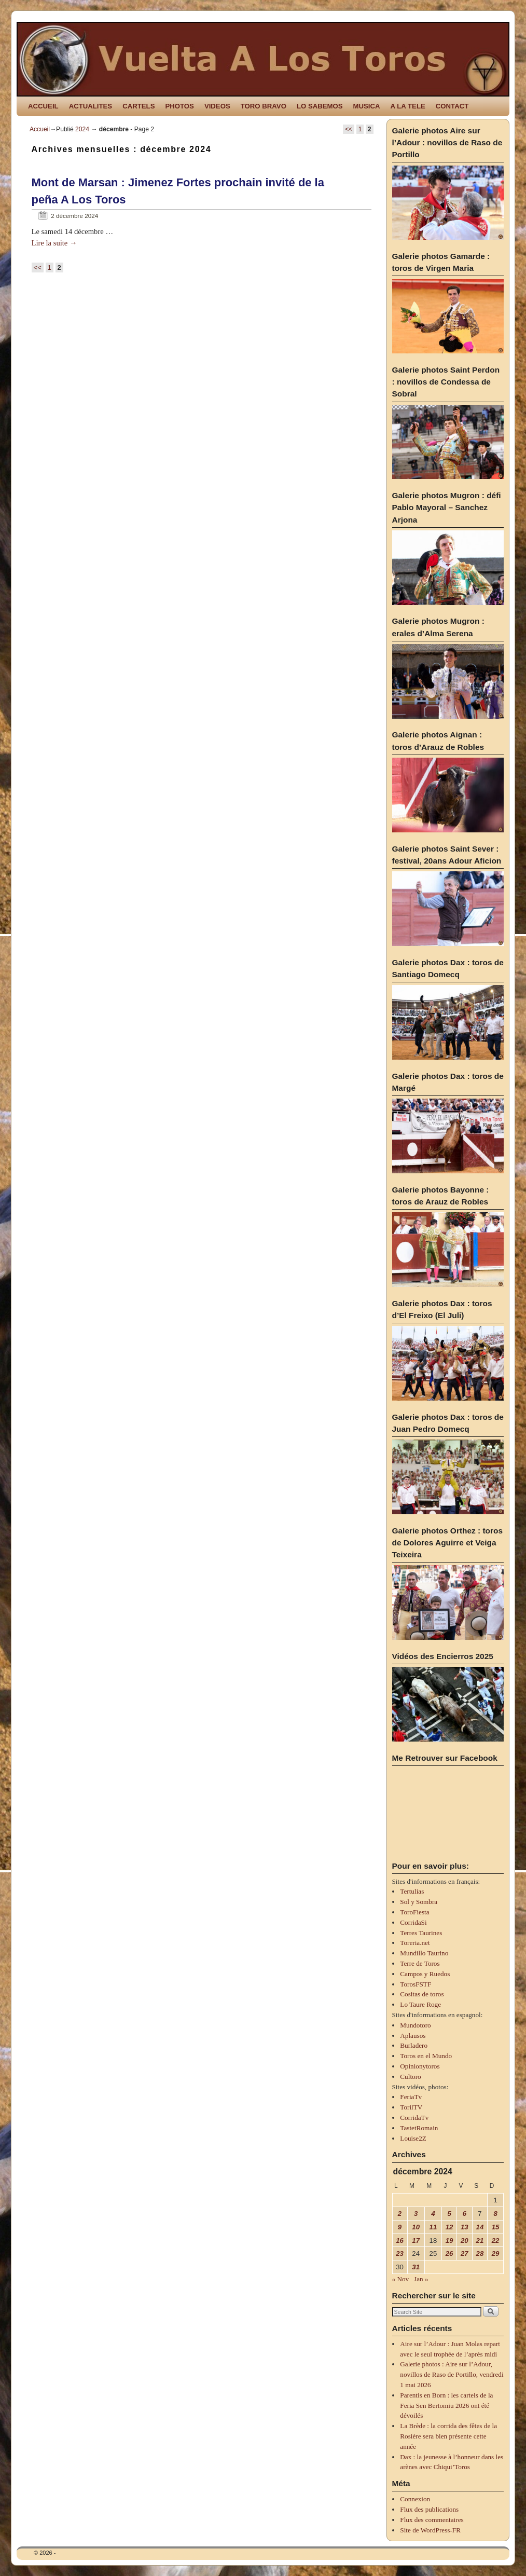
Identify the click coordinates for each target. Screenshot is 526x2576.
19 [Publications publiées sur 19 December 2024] (449, 2240)
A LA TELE (408, 106)
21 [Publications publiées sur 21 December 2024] (480, 2240)
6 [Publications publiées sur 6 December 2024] (464, 2213)
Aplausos (412, 2035)
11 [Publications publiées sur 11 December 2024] (433, 2227)
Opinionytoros (419, 2066)
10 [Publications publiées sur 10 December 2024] (416, 2227)
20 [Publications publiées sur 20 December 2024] (464, 2240)
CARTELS (138, 106)
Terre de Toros (419, 1963)
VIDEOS (217, 106)
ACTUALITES (91, 106)
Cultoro (410, 2076)
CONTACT (452, 106)
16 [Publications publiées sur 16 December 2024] (400, 2240)
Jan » (421, 2279)
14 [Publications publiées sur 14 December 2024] (480, 2227)
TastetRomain (419, 2128)
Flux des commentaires (431, 2520)
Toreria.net (415, 1943)
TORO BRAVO (263, 106)
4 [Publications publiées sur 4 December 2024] (433, 2213)
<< (348, 129)
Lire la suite (54, 243)
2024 (82, 129)
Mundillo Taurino (424, 1953)
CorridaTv (414, 2117)
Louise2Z (413, 2138)
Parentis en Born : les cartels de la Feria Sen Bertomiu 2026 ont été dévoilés (446, 2405)
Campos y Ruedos (425, 1974)
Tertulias (412, 1891)
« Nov (400, 2279)
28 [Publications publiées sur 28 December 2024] (480, 2253)
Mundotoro (415, 2025)
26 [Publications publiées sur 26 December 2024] (449, 2253)
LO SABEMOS (320, 106)
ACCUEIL (43, 106)
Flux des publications (429, 2509)
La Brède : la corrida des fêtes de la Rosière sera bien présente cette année (448, 2436)
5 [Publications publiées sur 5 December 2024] (449, 2213)
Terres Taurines (421, 1933)
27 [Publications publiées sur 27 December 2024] (464, 2253)
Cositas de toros (422, 1994)
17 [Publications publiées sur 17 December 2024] (416, 2240)
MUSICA (366, 106)
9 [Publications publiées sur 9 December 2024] (400, 2227)
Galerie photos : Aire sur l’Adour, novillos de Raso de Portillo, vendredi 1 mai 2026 (451, 2374)
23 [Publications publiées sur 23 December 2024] (400, 2253)
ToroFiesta (414, 1912)
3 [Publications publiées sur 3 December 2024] (416, 2213)
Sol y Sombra (418, 1902)
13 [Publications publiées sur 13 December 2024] (464, 2227)
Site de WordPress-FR (430, 2530)
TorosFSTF (415, 1984)
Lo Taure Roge (420, 2004)
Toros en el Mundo (426, 2056)
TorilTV (411, 2107)
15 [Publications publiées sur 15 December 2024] (496, 2227)
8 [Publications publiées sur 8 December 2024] (495, 2213)
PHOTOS (179, 106)
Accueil (40, 129)
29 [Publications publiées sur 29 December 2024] (496, 2253)
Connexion (415, 2499)
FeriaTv (411, 2097)
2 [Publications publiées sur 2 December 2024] (400, 2213)
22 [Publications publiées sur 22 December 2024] (496, 2240)
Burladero (413, 2045)
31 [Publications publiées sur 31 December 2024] (416, 2267)
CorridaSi (413, 1922)
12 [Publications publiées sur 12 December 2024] (449, 2227)
